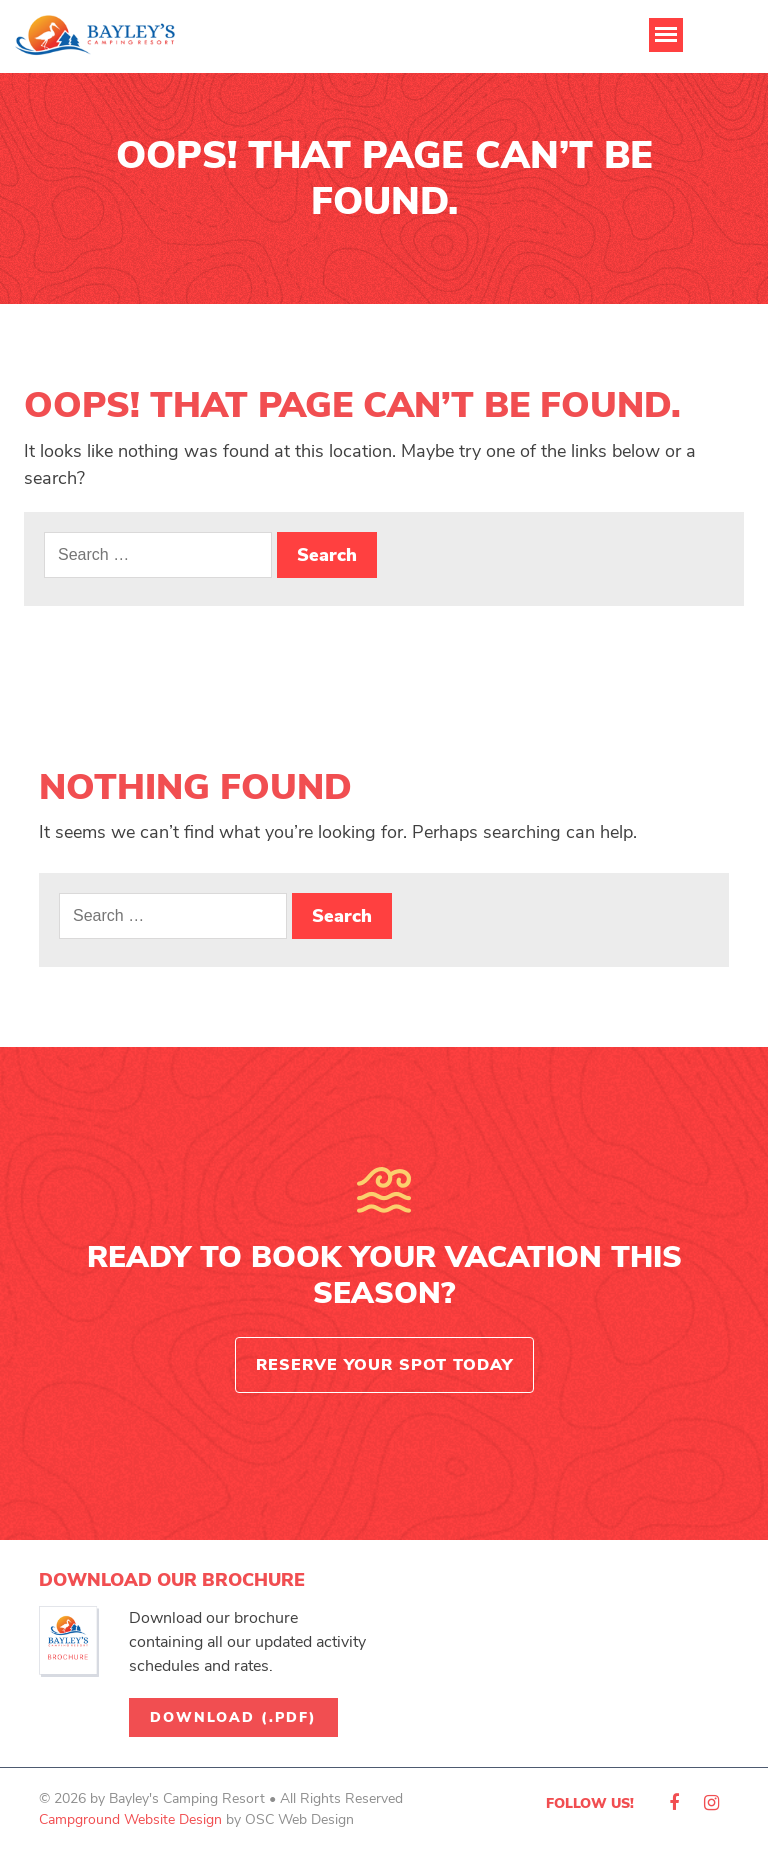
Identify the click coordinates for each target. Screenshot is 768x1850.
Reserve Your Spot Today (384, 1365)
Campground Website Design (130, 1819)
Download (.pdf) (233, 1717)
